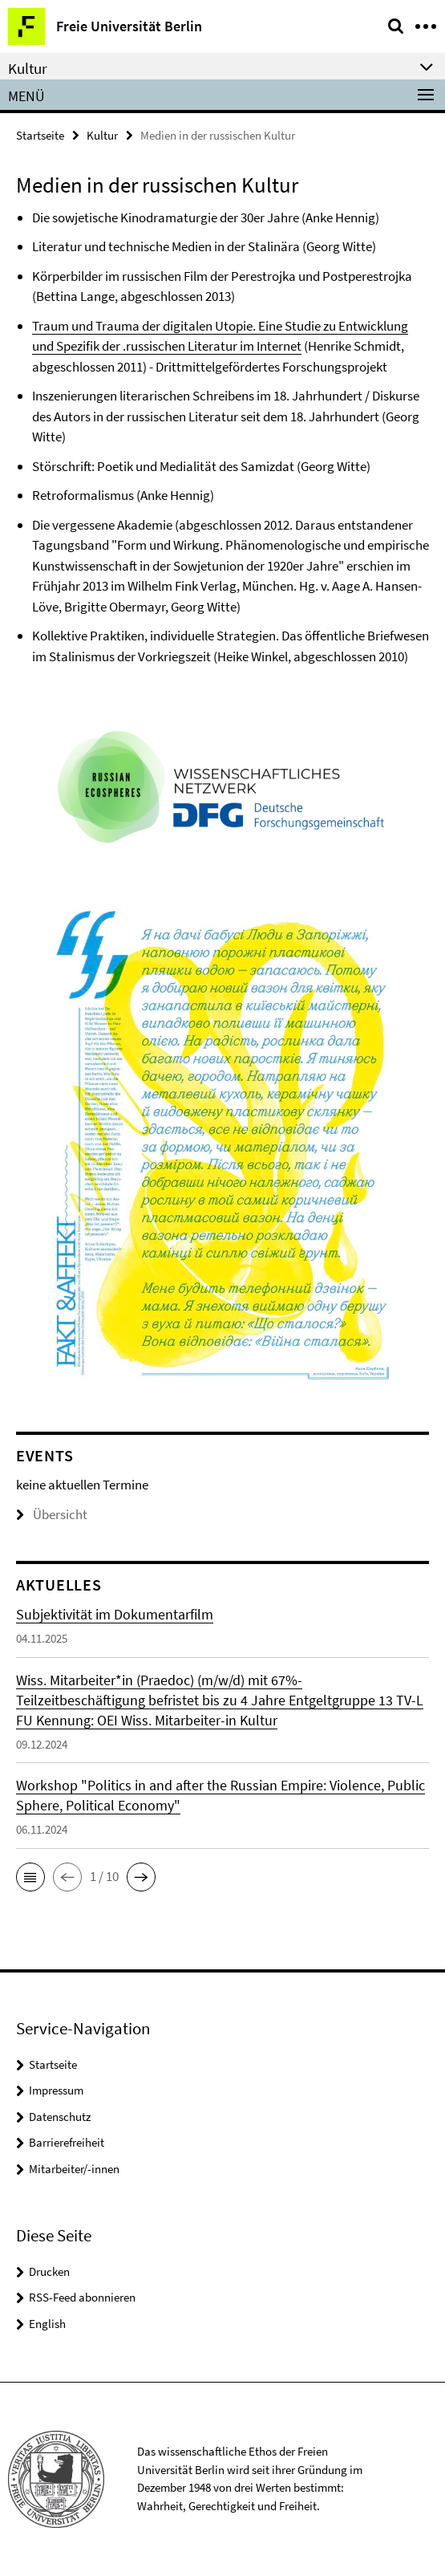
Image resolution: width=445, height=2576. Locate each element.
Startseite (40, 135)
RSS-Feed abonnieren (82, 2297)
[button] (30, 1877)
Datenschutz (60, 2116)
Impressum (56, 2090)
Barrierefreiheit (66, 2142)
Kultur (102, 135)
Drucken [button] (49, 2271)
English (47, 2323)
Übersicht (51, 1514)
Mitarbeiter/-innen (74, 2168)
